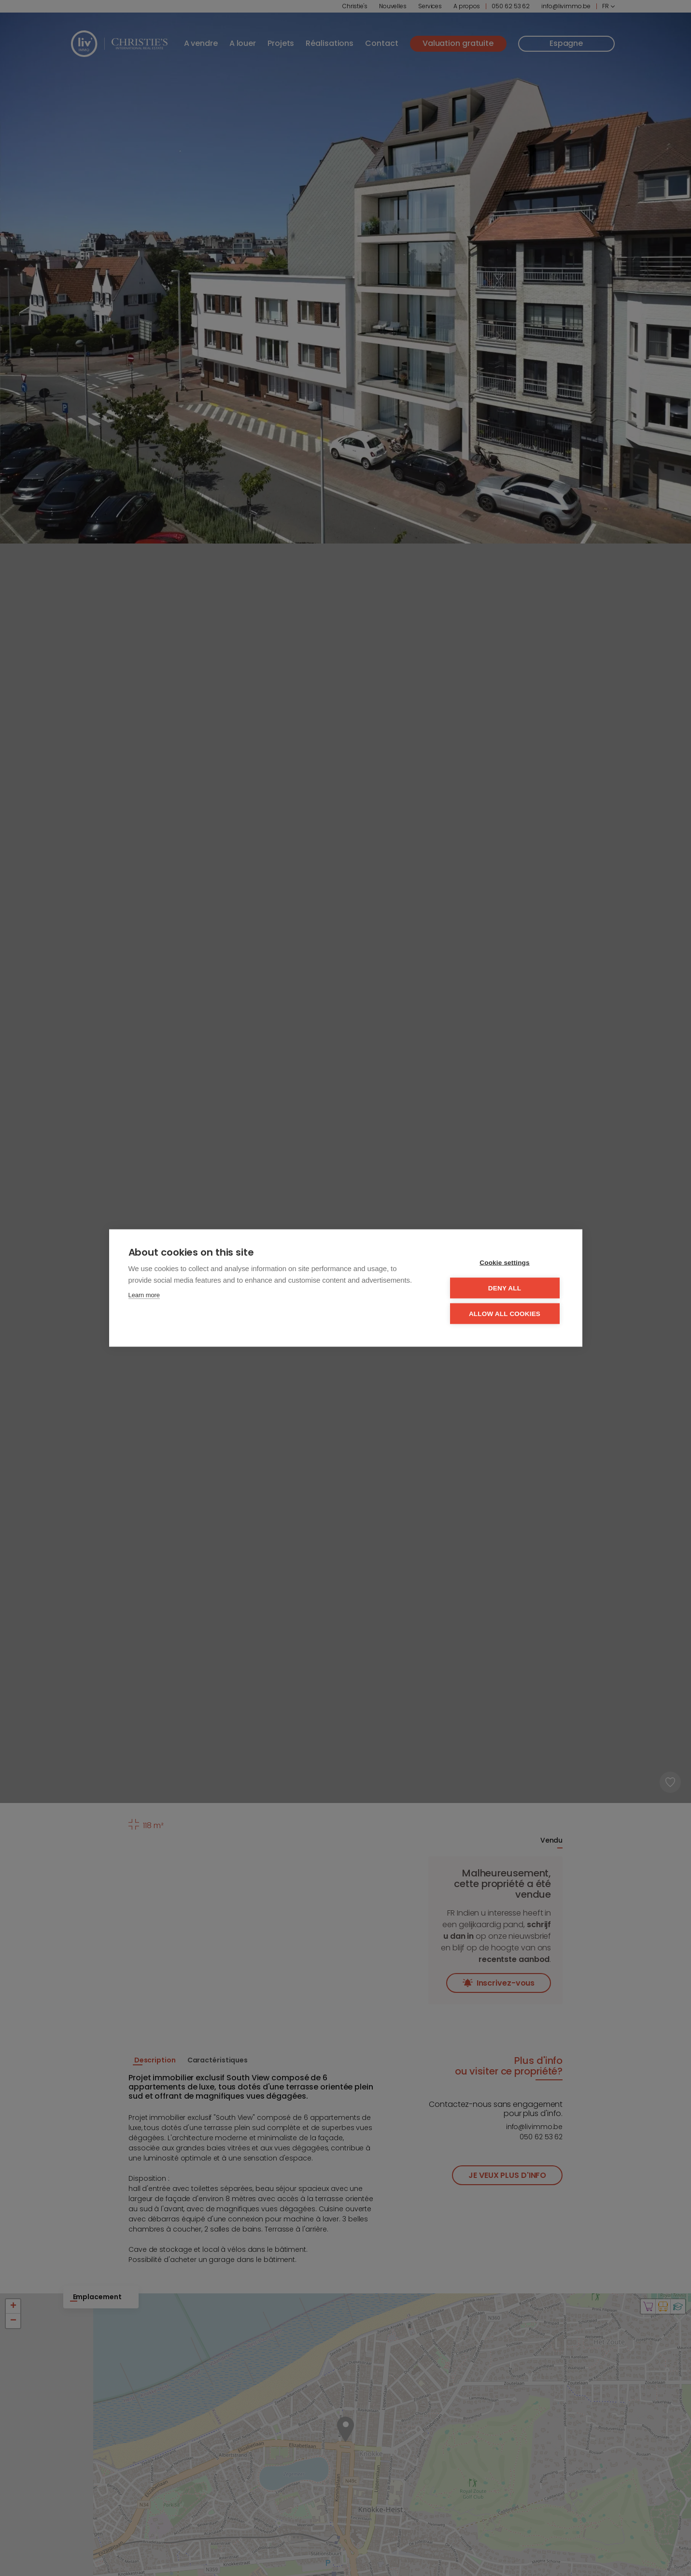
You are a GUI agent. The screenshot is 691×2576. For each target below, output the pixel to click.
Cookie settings (504, 1262)
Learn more (144, 1295)
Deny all (504, 1288)
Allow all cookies (504, 1313)
